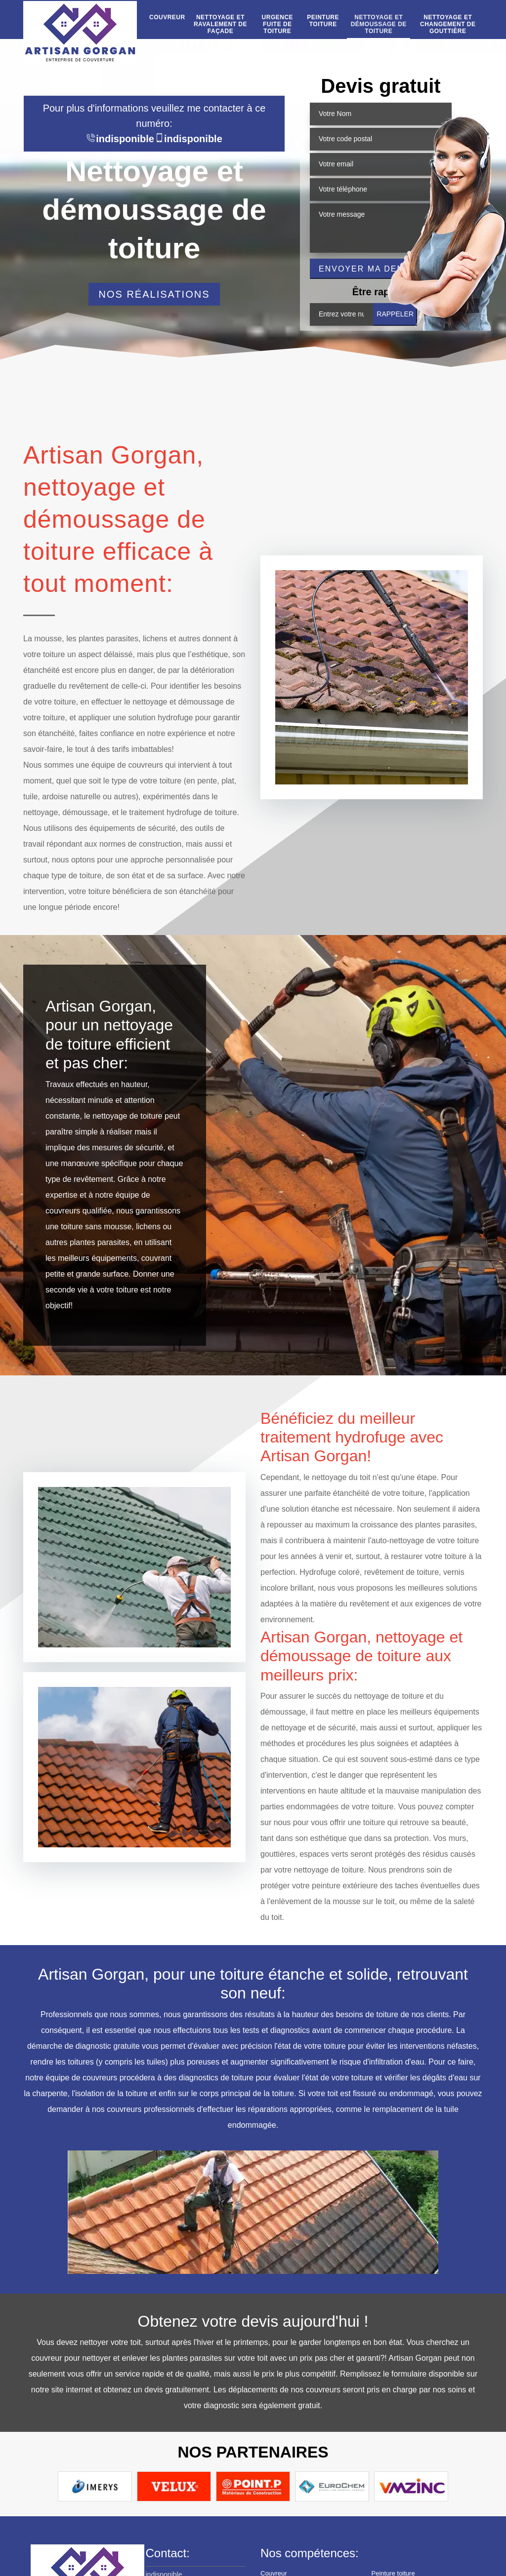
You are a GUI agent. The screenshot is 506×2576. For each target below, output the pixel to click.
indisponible (120, 138)
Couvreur (167, 17)
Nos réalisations (154, 294)
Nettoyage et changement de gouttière (448, 24)
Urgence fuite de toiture (278, 24)
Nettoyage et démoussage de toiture (379, 24)
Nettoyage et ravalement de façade (220, 24)
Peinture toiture (323, 21)
